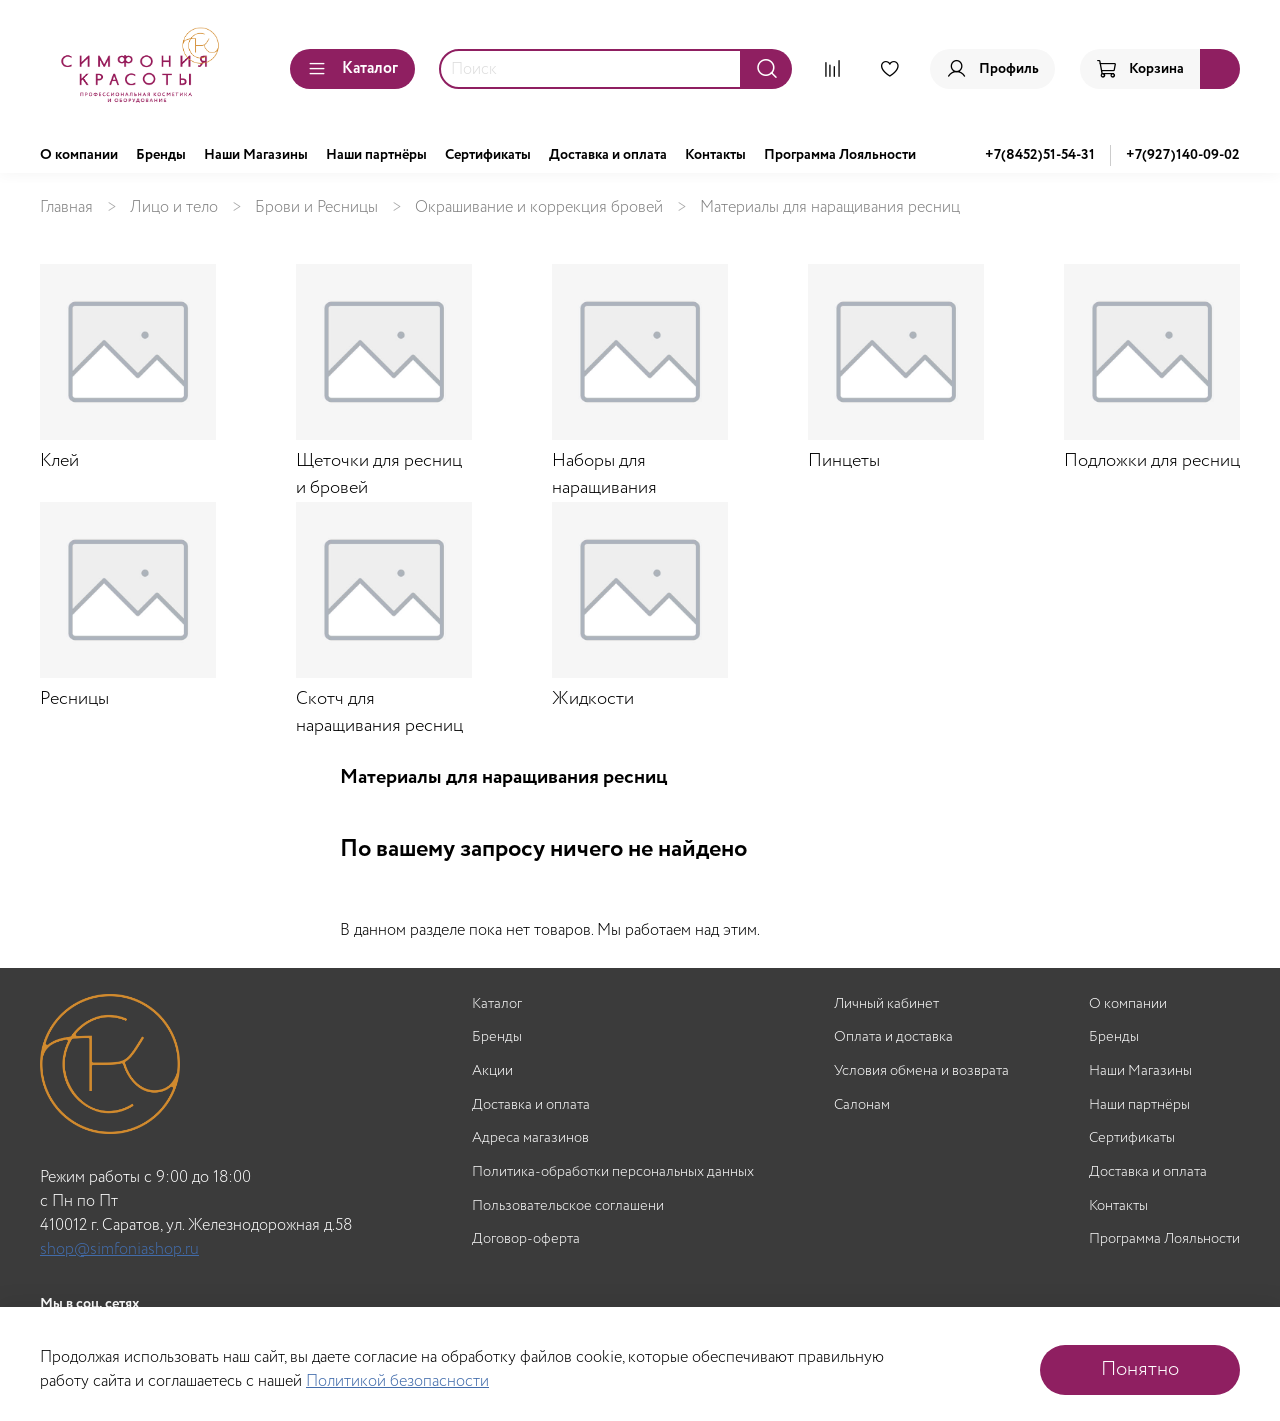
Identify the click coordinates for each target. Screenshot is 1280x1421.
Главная (66, 207)
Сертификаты (488, 155)
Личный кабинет (886, 1004)
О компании (79, 155)
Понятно (1140, 1369)
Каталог (352, 68)
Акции (492, 1071)
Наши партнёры (376, 155)
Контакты (715, 155)
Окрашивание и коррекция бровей (539, 207)
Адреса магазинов (530, 1138)
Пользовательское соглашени (568, 1206)
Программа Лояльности (840, 155)
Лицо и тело (174, 207)
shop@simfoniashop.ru (119, 1249)
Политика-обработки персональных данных (613, 1172)
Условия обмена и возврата (921, 1071)
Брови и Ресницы (316, 207)
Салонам (862, 1105)
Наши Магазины (256, 155)
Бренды (161, 155)
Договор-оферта (526, 1239)
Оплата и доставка (893, 1037)
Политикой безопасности (397, 1381)
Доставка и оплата (608, 155)
